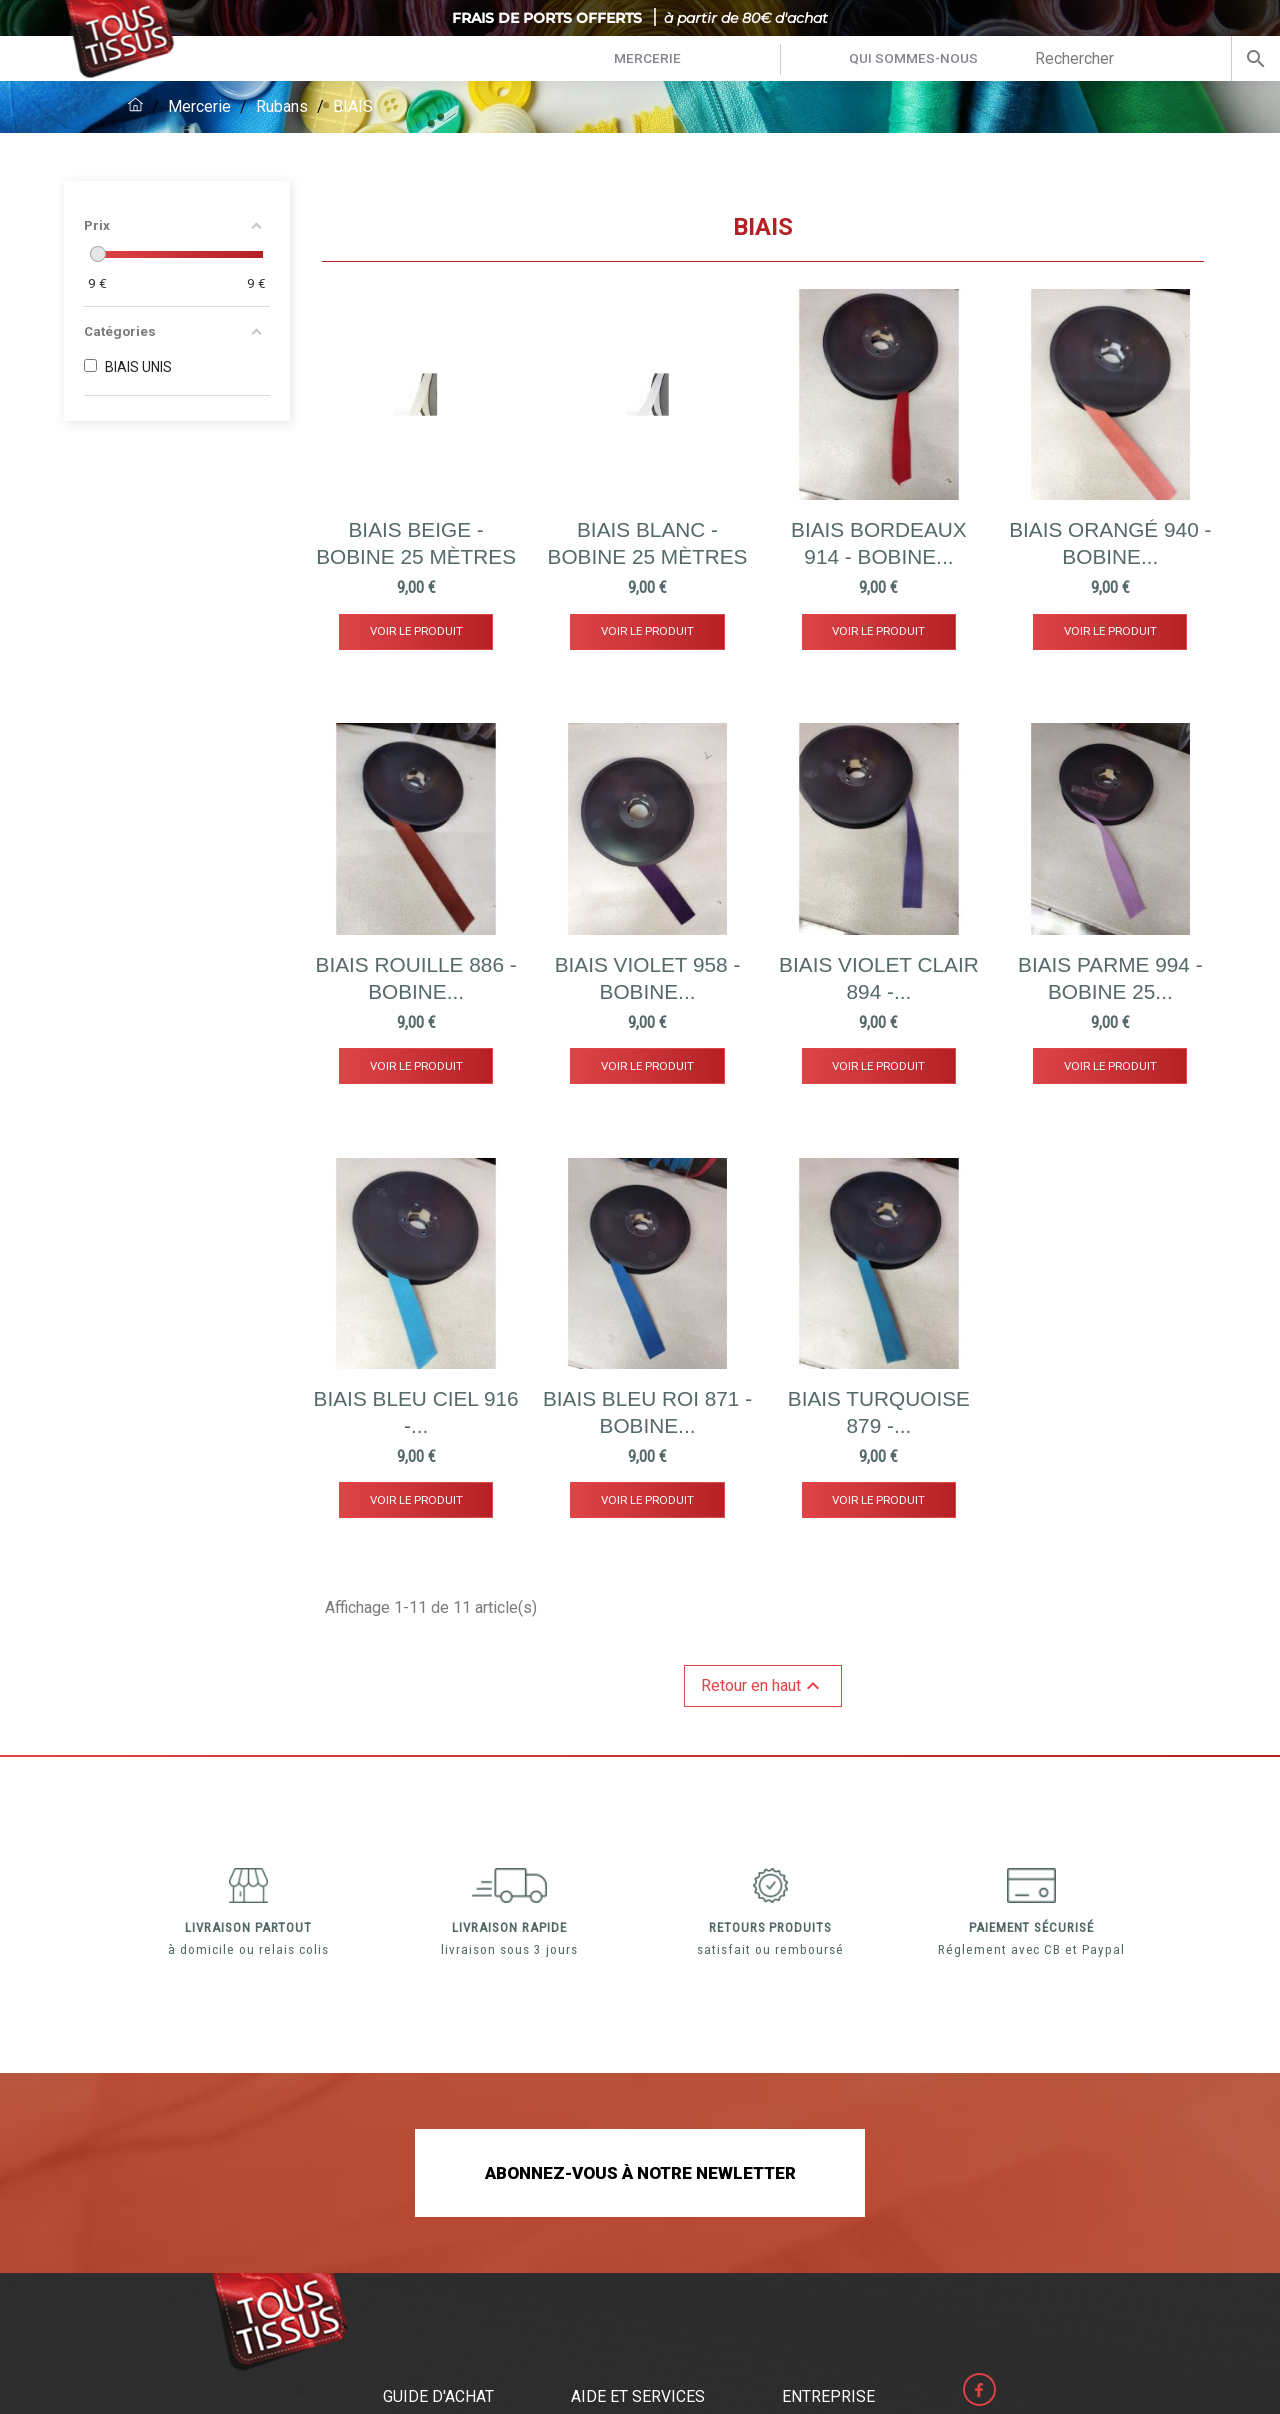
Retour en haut (763, 1686)
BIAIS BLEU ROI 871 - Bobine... (647, 1412)
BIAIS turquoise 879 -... (879, 1412)
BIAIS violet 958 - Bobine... (648, 978)
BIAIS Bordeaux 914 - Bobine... (879, 543)
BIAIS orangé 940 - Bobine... (1110, 543)
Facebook (983, 2393)
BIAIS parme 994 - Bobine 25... (1110, 978)
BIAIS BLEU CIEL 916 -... (416, 1412)
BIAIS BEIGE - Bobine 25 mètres (416, 543)
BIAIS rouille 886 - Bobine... (416, 978)
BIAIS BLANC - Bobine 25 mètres (648, 543)
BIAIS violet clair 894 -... (879, 978)
